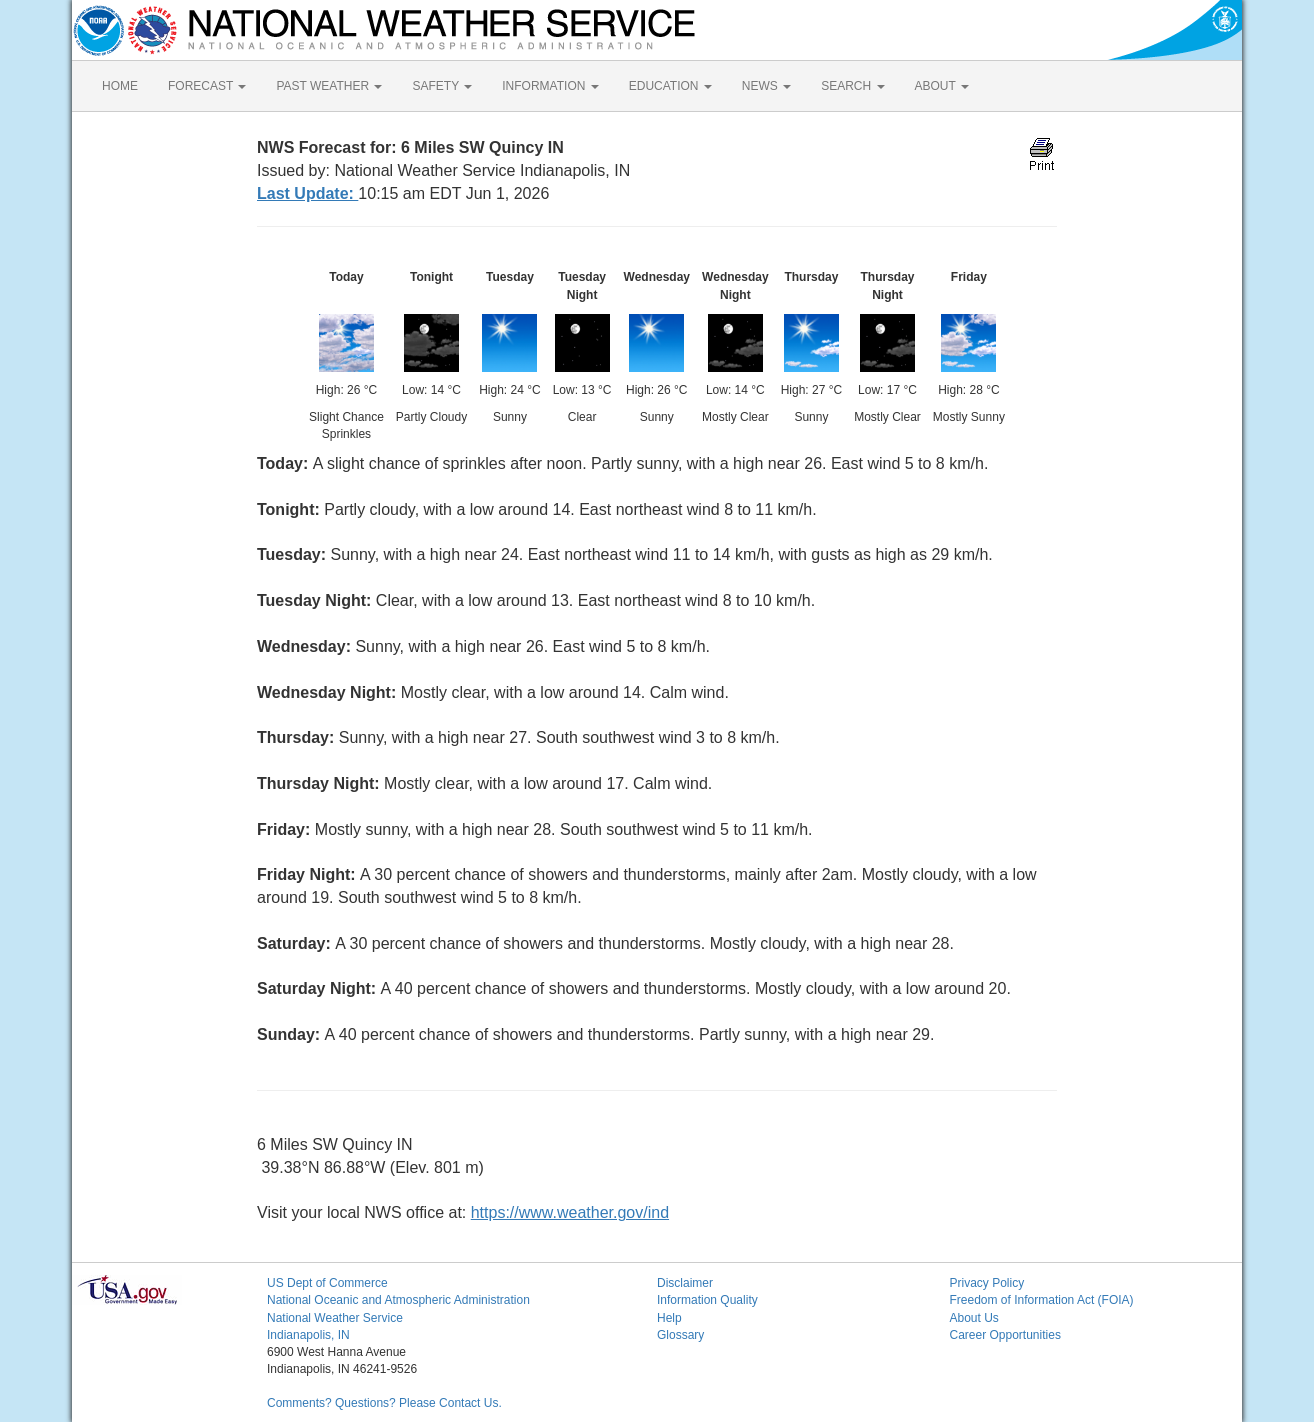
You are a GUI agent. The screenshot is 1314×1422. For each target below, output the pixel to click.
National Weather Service (335, 1318)
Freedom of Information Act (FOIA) (1042, 1300)
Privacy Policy (987, 1283)
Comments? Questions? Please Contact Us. (384, 1403)
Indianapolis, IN (308, 1335)
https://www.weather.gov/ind (570, 1212)
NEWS (766, 86)
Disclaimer (685, 1283)
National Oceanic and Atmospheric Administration (398, 1300)
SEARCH (852, 86)
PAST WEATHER (329, 86)
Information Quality (707, 1300)
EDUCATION (670, 86)
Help (669, 1318)
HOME (120, 86)
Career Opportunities (1005, 1335)
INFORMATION (550, 86)
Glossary (680, 1335)
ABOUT (942, 86)
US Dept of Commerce (327, 1283)
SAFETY (442, 86)
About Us (974, 1318)
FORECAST (207, 86)
